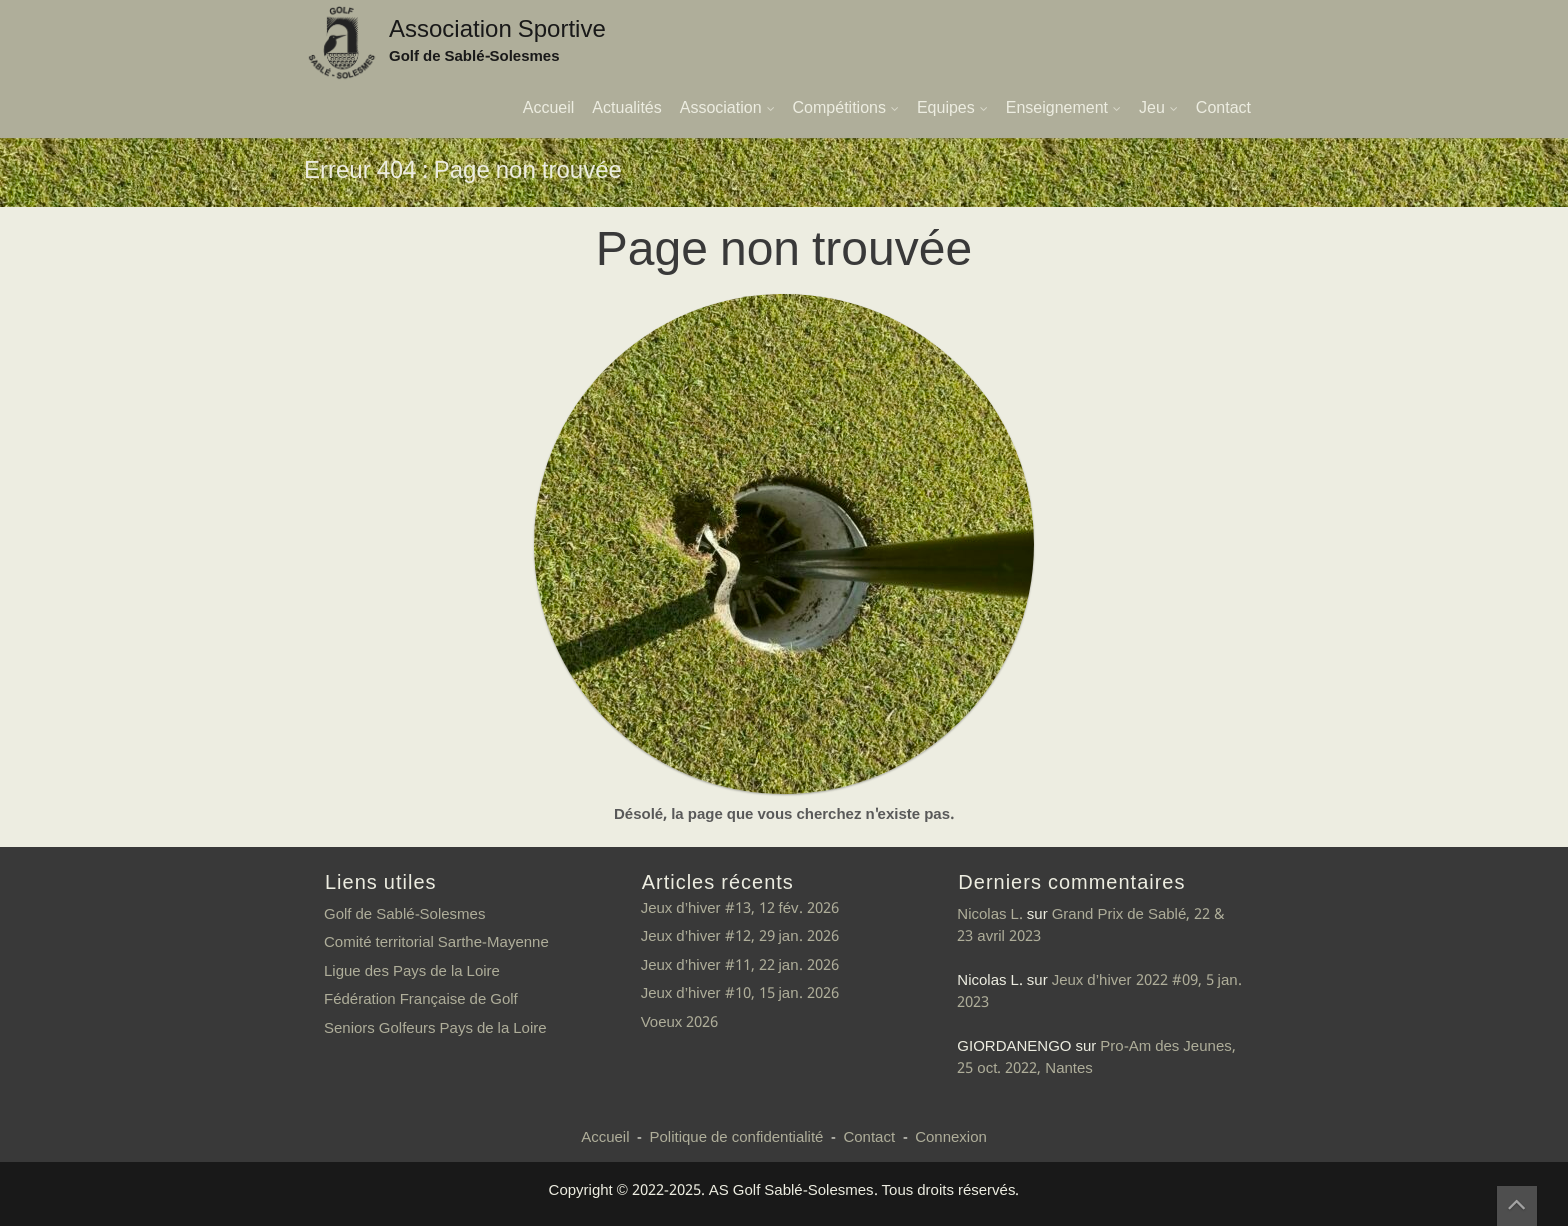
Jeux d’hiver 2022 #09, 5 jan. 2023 (1099, 992)
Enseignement (1057, 108)
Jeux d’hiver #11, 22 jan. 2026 (740, 966)
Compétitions (839, 108)
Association (721, 108)
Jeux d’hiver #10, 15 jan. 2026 (740, 994)
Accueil (549, 108)
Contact (1223, 108)
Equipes (946, 108)
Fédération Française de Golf (421, 1000)
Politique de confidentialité (736, 1138)
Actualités (626, 108)
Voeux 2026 (680, 1023)
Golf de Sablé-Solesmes (404, 915)
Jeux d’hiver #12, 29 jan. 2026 (740, 937)
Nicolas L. (990, 915)
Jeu (1152, 108)
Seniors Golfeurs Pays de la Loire (435, 1029)
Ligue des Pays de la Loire (412, 972)
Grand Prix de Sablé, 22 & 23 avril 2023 (1091, 926)
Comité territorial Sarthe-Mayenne (436, 943)
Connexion (951, 1138)
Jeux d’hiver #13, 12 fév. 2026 (740, 909)
